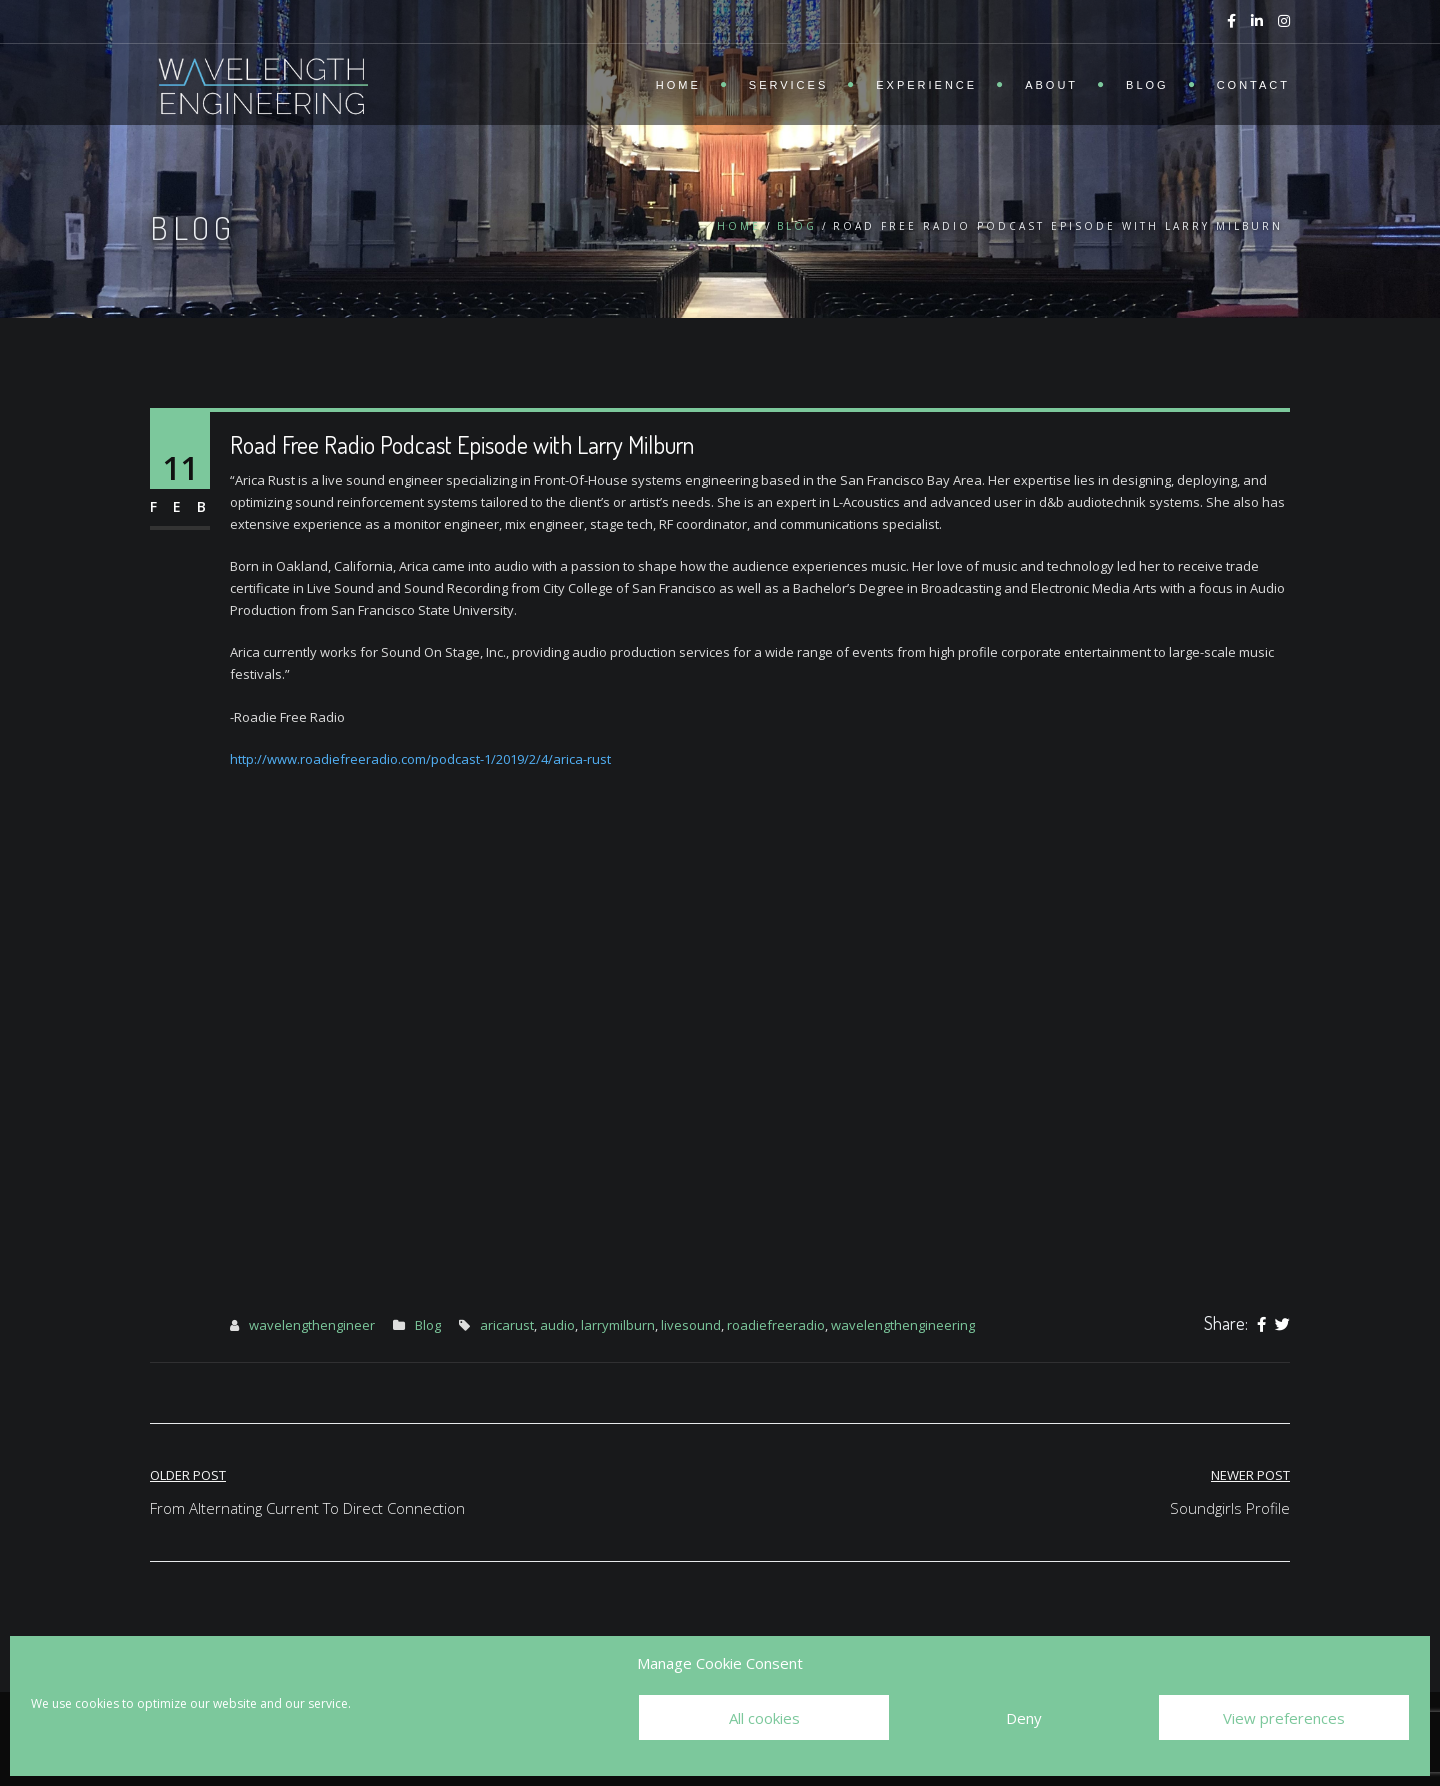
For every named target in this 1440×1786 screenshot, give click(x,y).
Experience (926, 85)
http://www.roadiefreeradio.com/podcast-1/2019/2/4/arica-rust (420, 759)
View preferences (1284, 1718)
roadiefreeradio (776, 1325)
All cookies (764, 1718)
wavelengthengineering (903, 1325)
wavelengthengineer (312, 1325)
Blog (1147, 85)
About (1051, 85)
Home (678, 85)
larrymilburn (618, 1325)
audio (557, 1325)
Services (788, 85)
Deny (1024, 1718)
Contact (1253, 85)
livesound (691, 1325)
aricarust (507, 1325)
